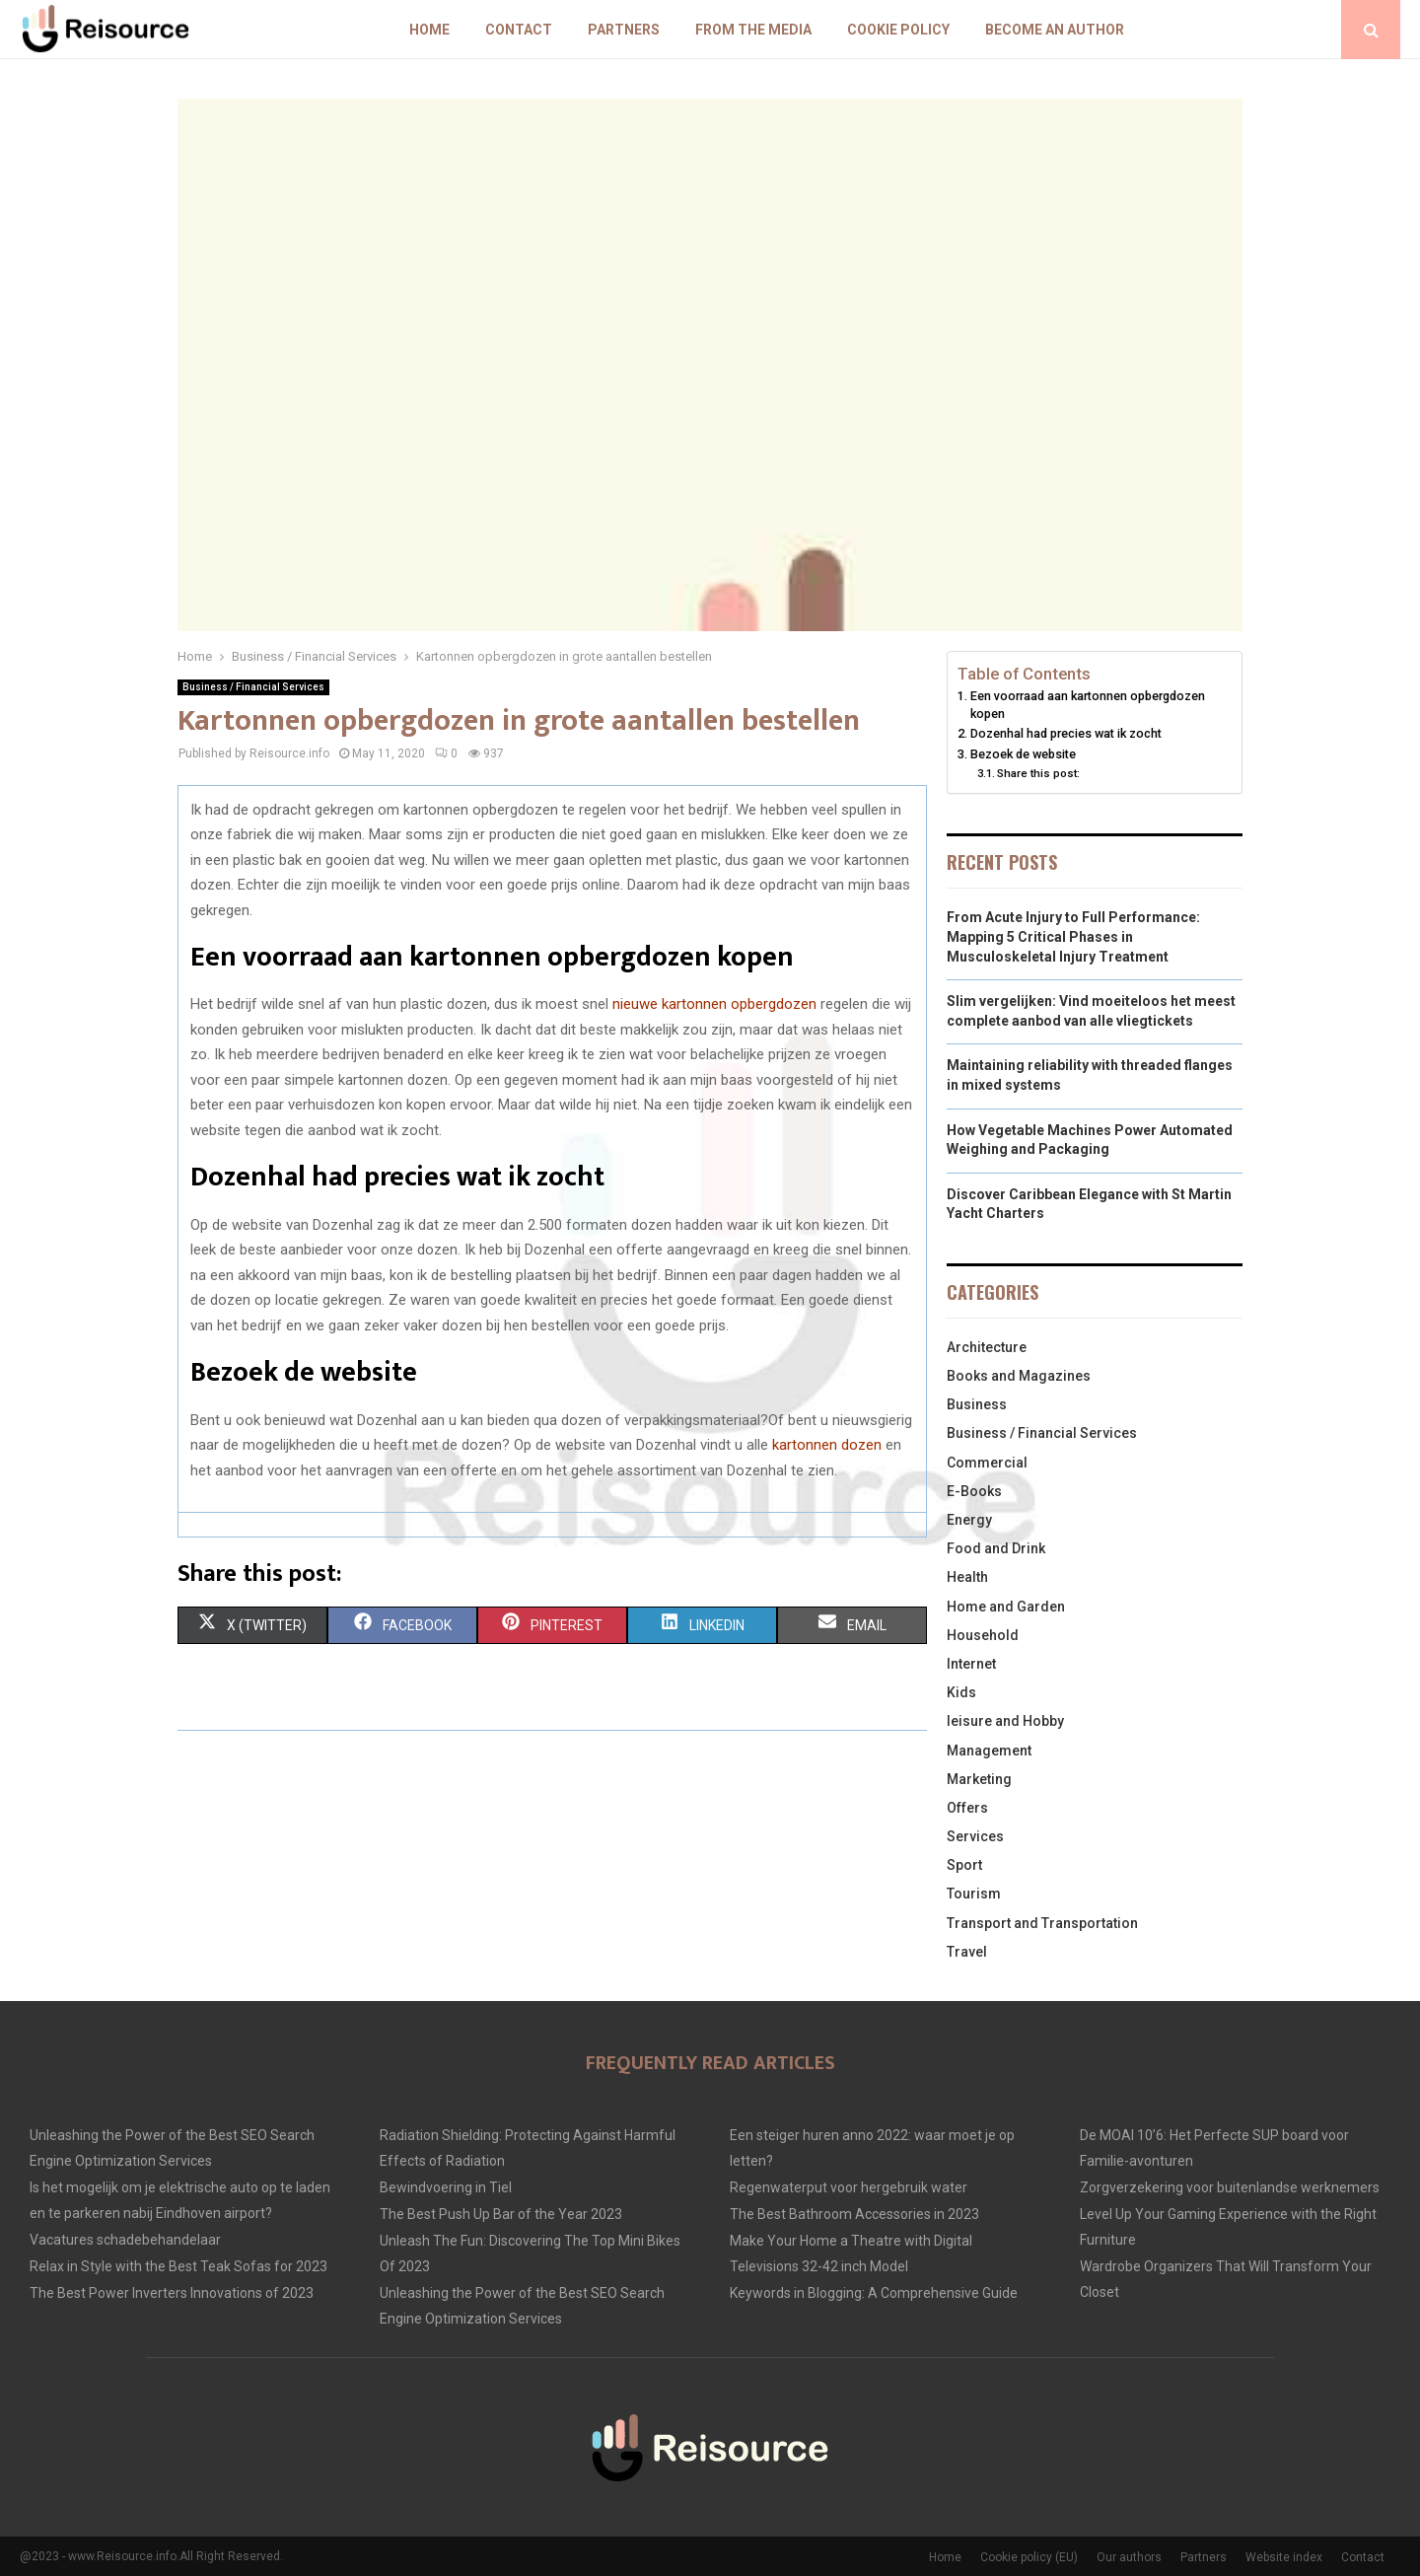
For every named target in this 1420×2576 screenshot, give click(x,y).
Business (977, 1404)
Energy (969, 1520)
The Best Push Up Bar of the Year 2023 (501, 2214)
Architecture (987, 1347)
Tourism (974, 1893)
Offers (967, 1808)
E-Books (974, 1491)
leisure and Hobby (1005, 1721)
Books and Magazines (1019, 1376)
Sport (964, 1865)
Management (989, 1750)
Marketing (979, 1779)
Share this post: (1038, 773)
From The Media (753, 29)
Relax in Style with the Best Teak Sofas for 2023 (178, 2266)
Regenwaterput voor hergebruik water (848, 2187)
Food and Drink (996, 1548)
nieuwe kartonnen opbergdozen (714, 1004)
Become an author (1054, 29)
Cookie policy (898, 29)
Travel (967, 1952)
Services (975, 1836)
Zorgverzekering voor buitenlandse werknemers (1230, 2187)
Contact (518, 29)
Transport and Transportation (1042, 1923)
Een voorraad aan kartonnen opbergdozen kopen (1087, 704)
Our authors (1129, 2557)
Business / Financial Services (253, 686)
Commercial (987, 1462)
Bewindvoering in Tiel (446, 2187)
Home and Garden (1006, 1606)
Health (967, 1577)
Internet (971, 1664)
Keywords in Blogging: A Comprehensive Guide (874, 2293)
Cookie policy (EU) (1029, 2557)
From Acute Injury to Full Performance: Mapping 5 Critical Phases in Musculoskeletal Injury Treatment (1073, 936)
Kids (961, 1692)
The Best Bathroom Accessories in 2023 (854, 2214)
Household (983, 1635)
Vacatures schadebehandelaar (125, 2240)
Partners (624, 29)
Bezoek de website (1023, 754)
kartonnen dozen (827, 1445)
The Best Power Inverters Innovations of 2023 (172, 2293)
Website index (1283, 2557)
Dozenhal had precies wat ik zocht (1066, 733)
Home (429, 29)
